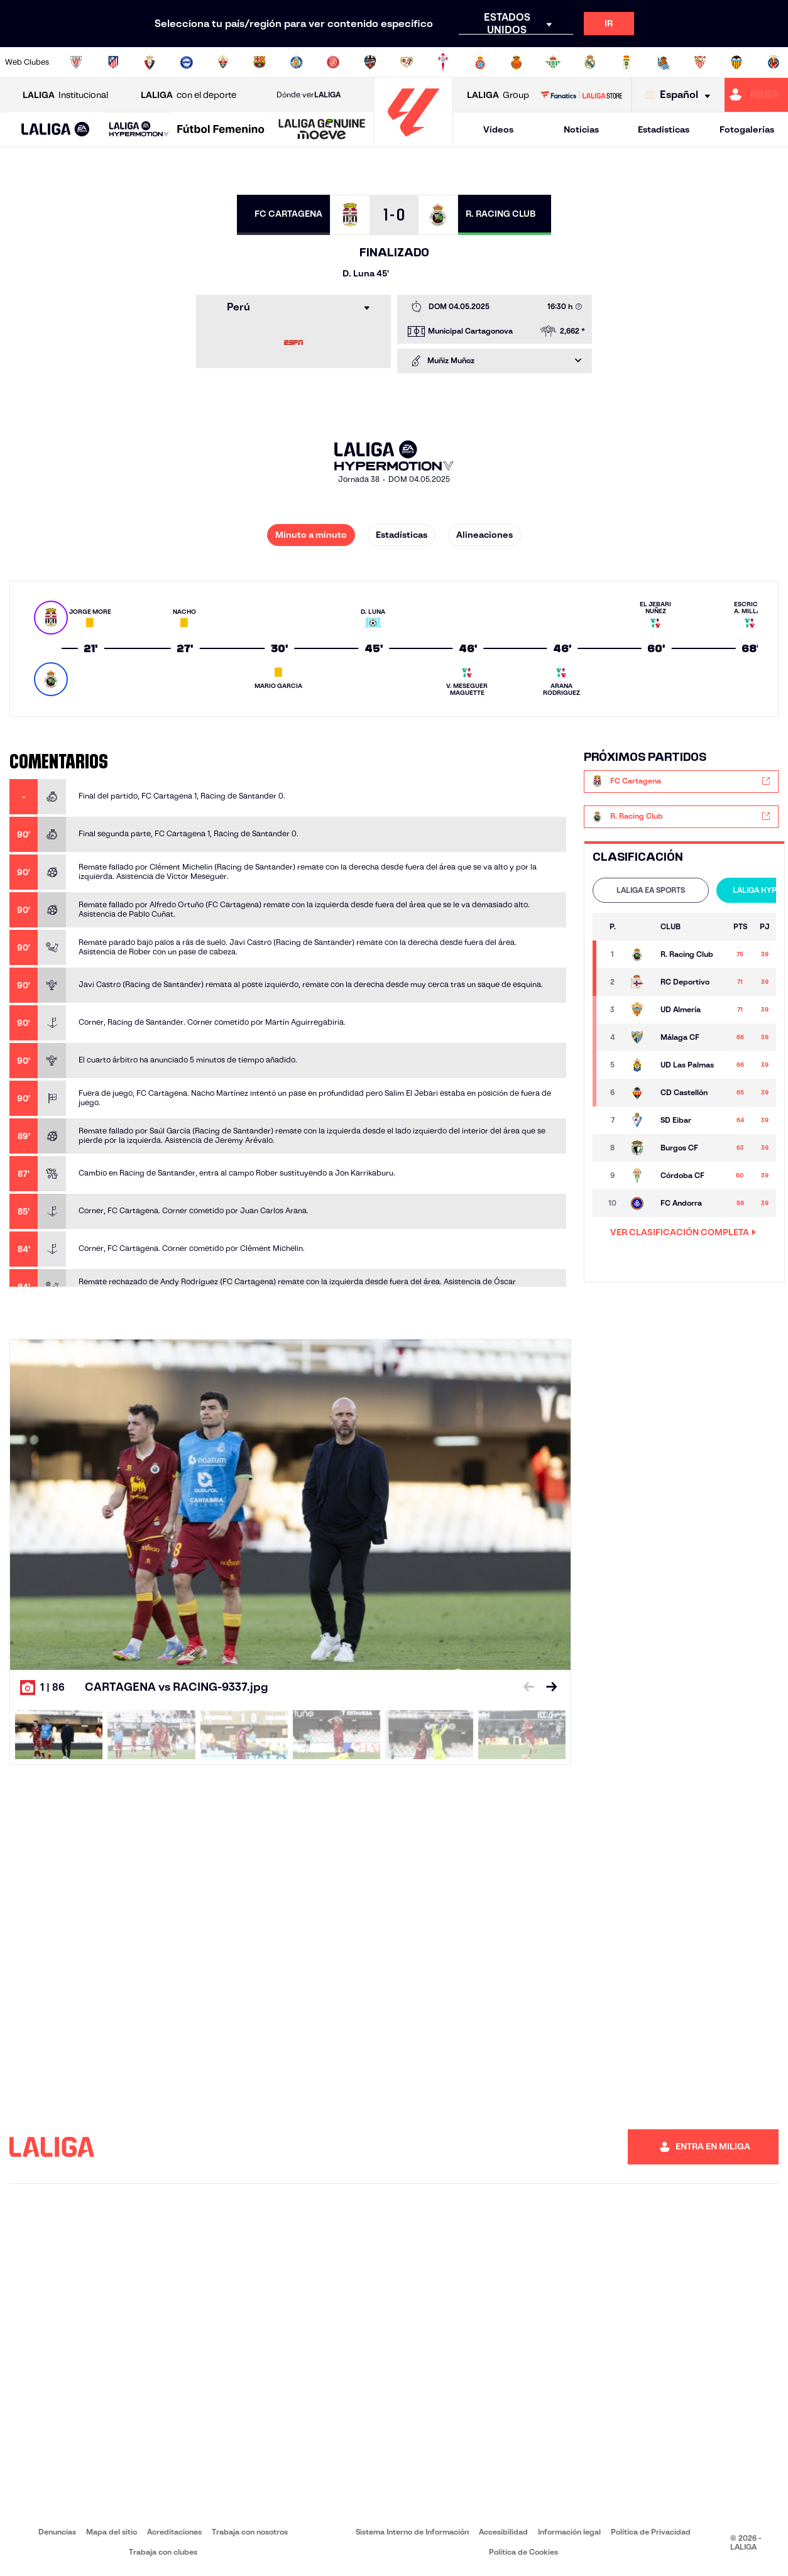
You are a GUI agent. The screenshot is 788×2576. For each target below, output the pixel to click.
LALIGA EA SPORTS (650, 890)
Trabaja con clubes (163, 2552)
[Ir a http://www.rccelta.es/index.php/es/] (443, 62)
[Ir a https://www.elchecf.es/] (223, 62)
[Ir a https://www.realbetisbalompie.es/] (553, 62)
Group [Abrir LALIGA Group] (498, 95)
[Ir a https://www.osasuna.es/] (149, 62)
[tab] (651, 890)
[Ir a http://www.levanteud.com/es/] (370, 62)
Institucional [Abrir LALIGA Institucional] (65, 95)
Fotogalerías (747, 129)
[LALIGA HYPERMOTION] (139, 129)
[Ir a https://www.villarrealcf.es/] (773, 62)
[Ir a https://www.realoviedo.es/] (626, 62)
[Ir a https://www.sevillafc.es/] (700, 62)
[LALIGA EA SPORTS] (55, 130)
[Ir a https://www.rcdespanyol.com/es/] (480, 62)
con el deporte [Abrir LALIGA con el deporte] (188, 95)
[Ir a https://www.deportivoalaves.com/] (186, 62)
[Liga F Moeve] (220, 130)
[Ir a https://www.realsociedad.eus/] (663, 62)
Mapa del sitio (111, 2532)
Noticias (581, 129)
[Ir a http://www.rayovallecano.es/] (406, 62)
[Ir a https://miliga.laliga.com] (756, 95)
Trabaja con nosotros (250, 2532)
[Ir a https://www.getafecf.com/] (296, 62)
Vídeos (498, 129)
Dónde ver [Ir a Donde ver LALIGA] (308, 94)
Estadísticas (663, 129)
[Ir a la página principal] (413, 141)
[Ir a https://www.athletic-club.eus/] (76, 62)
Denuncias (57, 2532)
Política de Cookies (523, 2552)
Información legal (569, 2532)
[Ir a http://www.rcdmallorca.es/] (516, 62)
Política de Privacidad (651, 2532)
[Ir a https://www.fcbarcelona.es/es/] (259, 62)
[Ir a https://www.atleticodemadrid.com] (113, 62)
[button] (55, 129)
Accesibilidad (503, 2532)
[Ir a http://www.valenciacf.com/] (736, 62)
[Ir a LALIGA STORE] (581, 95)
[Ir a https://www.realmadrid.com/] (590, 62)
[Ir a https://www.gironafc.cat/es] (333, 62)
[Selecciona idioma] (681, 95)
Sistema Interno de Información (412, 2532)
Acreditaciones (174, 2532)
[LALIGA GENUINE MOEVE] (322, 130)
